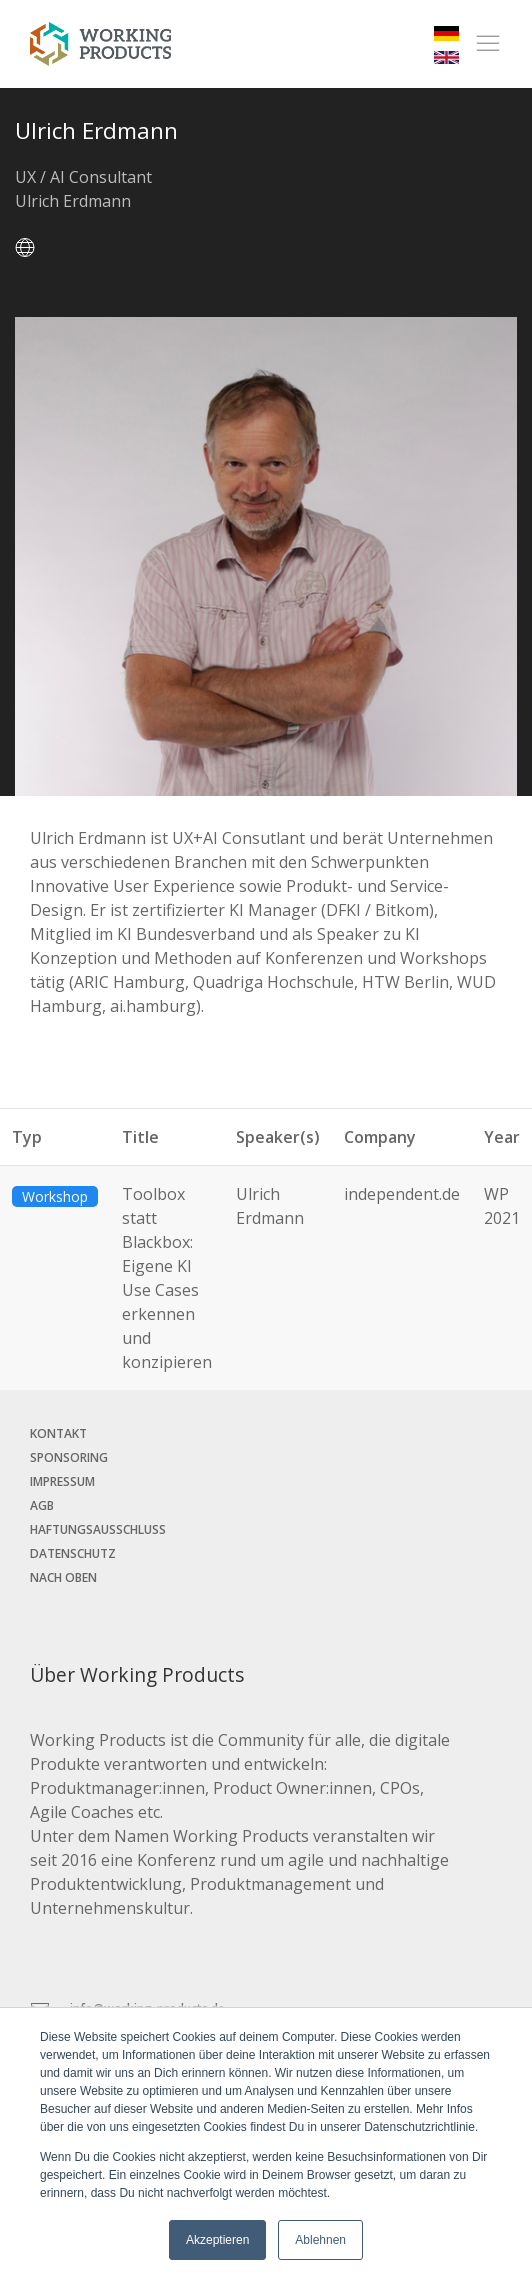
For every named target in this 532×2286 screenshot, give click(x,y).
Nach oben (63, 1577)
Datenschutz (73, 1553)
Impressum (62, 1481)
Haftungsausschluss (98, 1529)
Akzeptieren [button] (217, 2240)
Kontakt (58, 1433)
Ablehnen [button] (320, 2240)
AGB (42, 1505)
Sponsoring (69, 1457)
